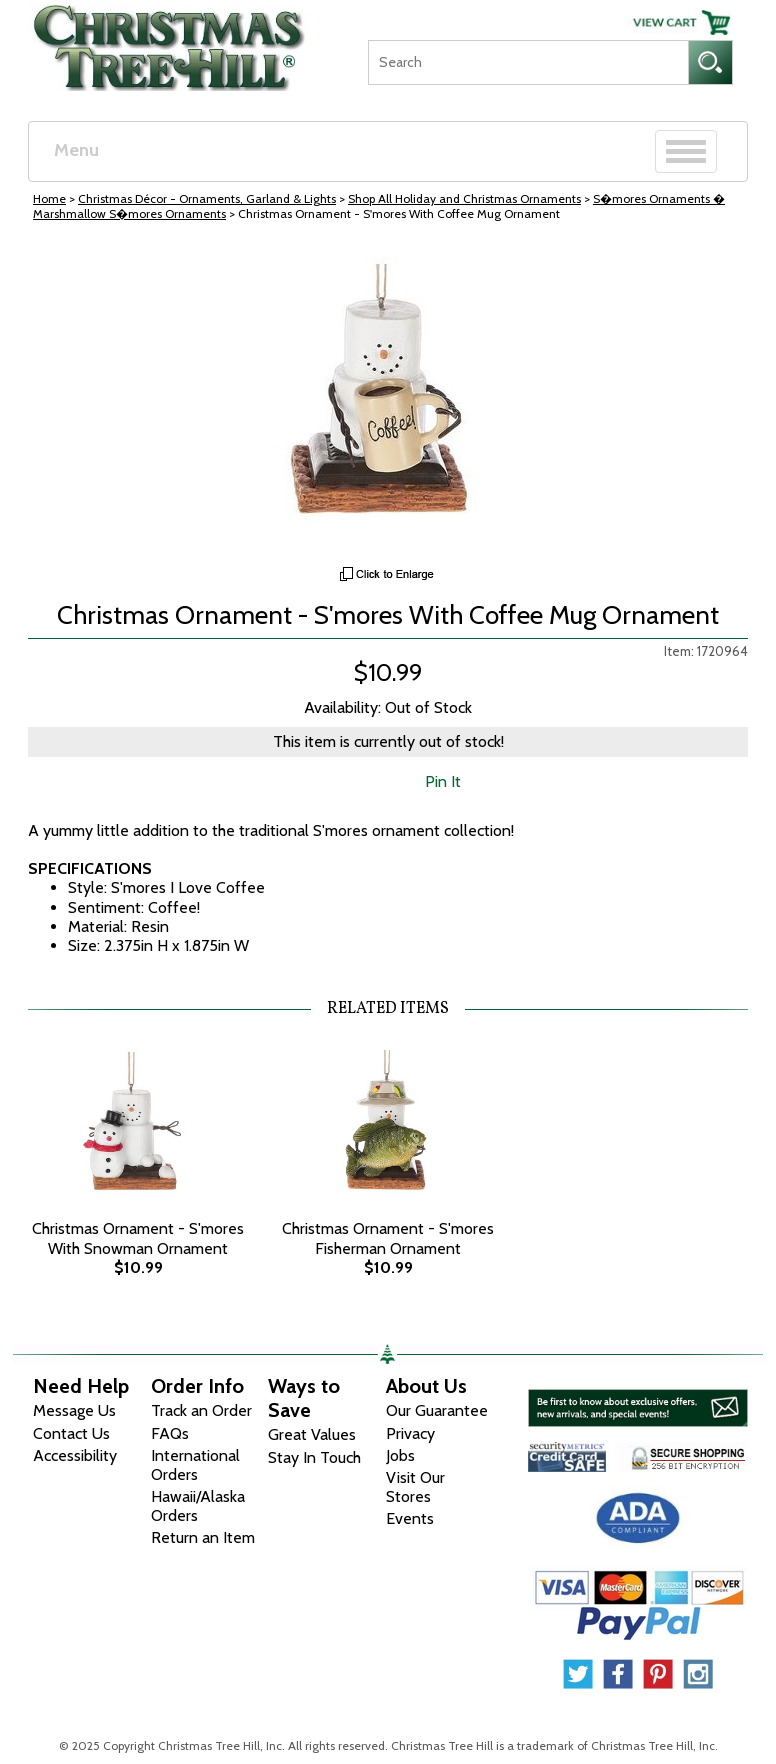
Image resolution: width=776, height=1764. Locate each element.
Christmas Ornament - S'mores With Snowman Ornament (138, 1238)
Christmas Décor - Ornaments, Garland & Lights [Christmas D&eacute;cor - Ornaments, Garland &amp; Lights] (207, 198)
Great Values (312, 1434)
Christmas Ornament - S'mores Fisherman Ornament (388, 1238)
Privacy (410, 1433)
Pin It (443, 781)
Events (410, 1518)
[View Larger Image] (388, 403)
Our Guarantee (437, 1410)
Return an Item (203, 1537)
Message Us (74, 1410)
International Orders (195, 1465)
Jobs (400, 1455)
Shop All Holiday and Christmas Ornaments (464, 198)
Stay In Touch (314, 1457)
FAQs (170, 1433)
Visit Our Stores (415, 1487)
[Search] (528, 62)
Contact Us (71, 1433)
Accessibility (75, 1455)
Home (49, 198)
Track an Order (201, 1410)
